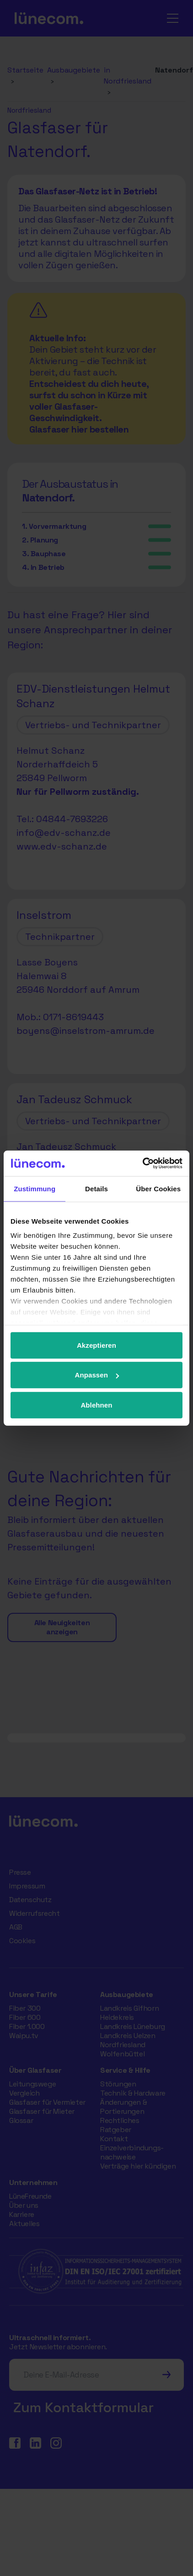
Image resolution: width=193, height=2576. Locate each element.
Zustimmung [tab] (34, 1188)
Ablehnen (96, 1404)
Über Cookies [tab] (158, 1188)
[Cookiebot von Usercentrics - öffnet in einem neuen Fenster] (142, 1163)
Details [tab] (96, 1188)
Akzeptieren (96, 1345)
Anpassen (97, 1375)
